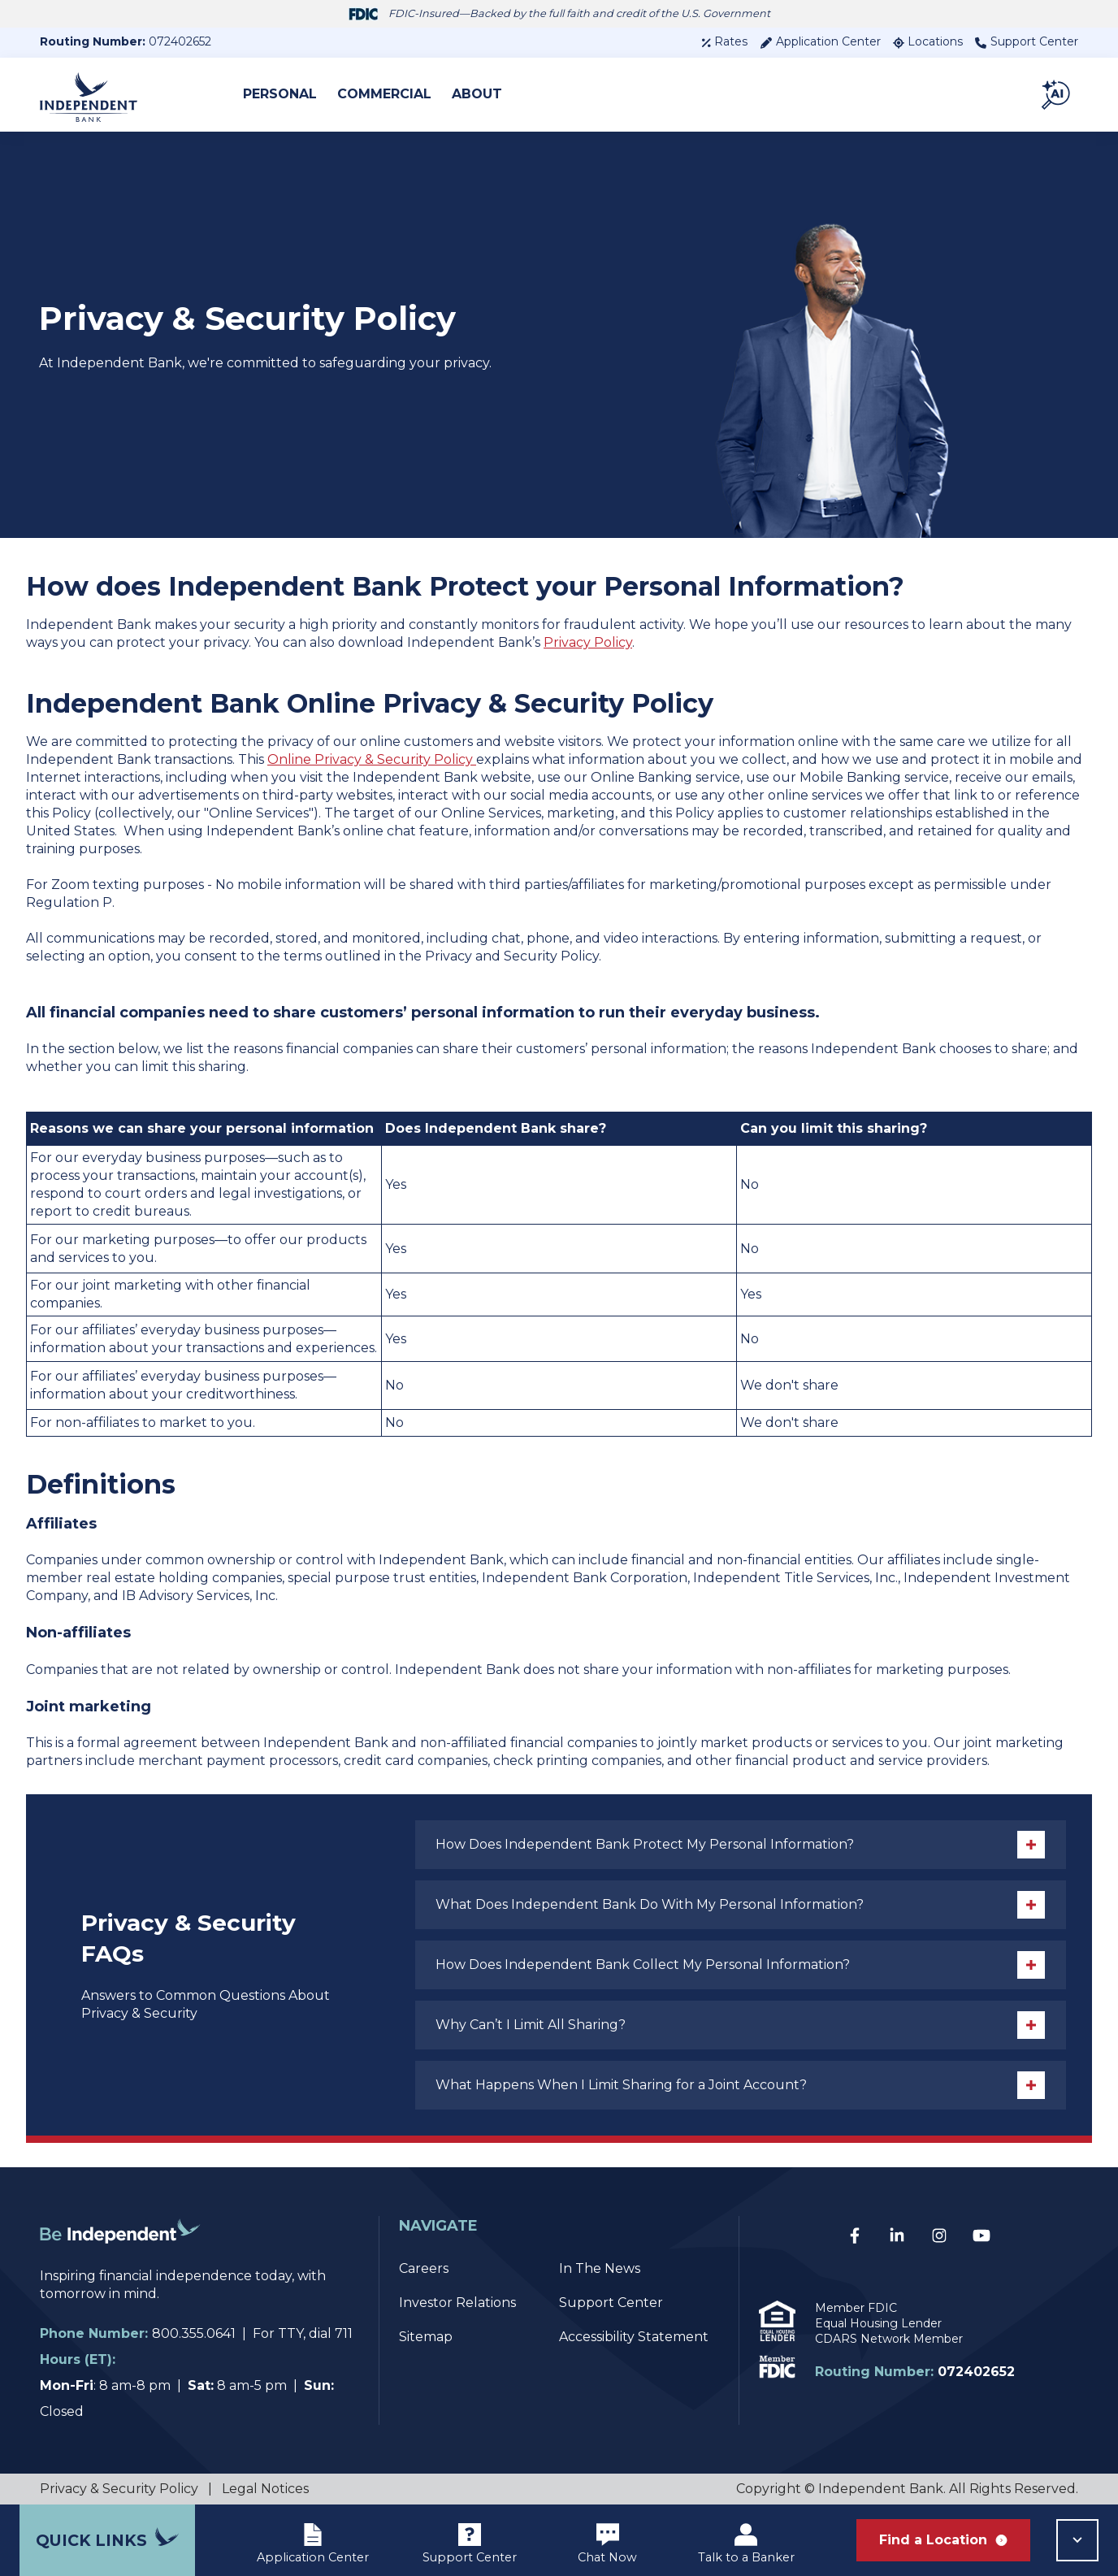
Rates (724, 41)
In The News (599, 2268)
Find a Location (943, 2540)
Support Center (1026, 41)
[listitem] (559, 947)
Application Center (820, 41)
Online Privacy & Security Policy (371, 759)
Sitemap (426, 2336)
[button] (1057, 94)
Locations (928, 41)
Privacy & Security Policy (119, 2488)
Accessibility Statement (633, 2336)
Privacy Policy (588, 642)
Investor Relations (457, 2302)
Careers (423, 2268)
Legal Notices (265, 2488)
